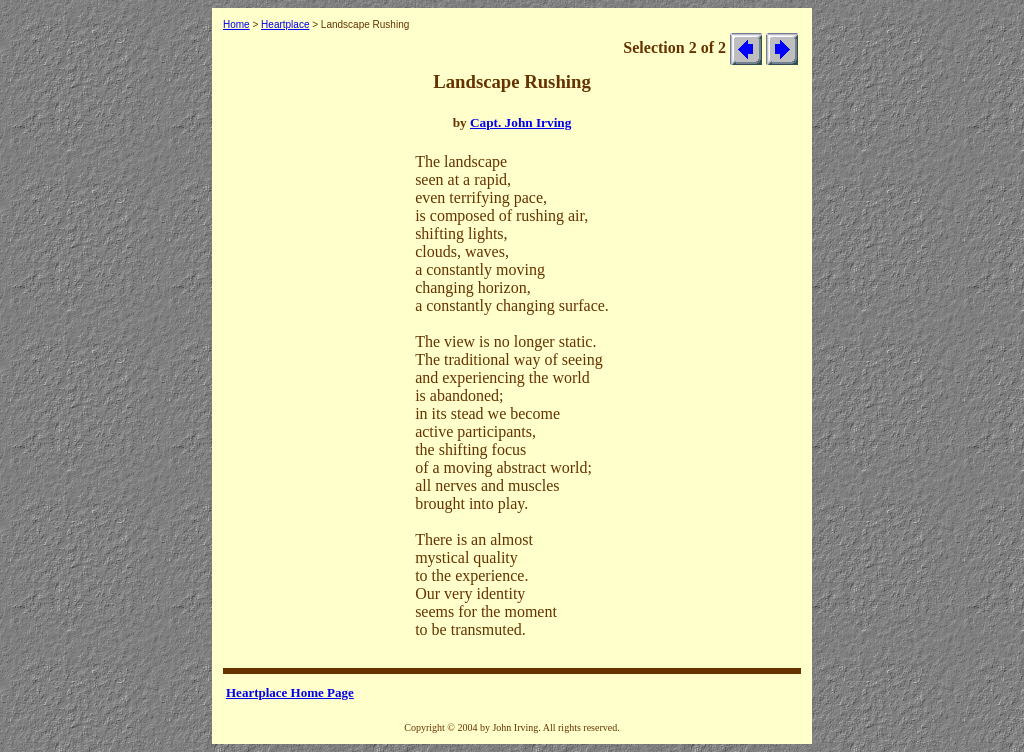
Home (236, 24)
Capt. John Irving (520, 122)
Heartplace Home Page (290, 692)
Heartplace (285, 24)
